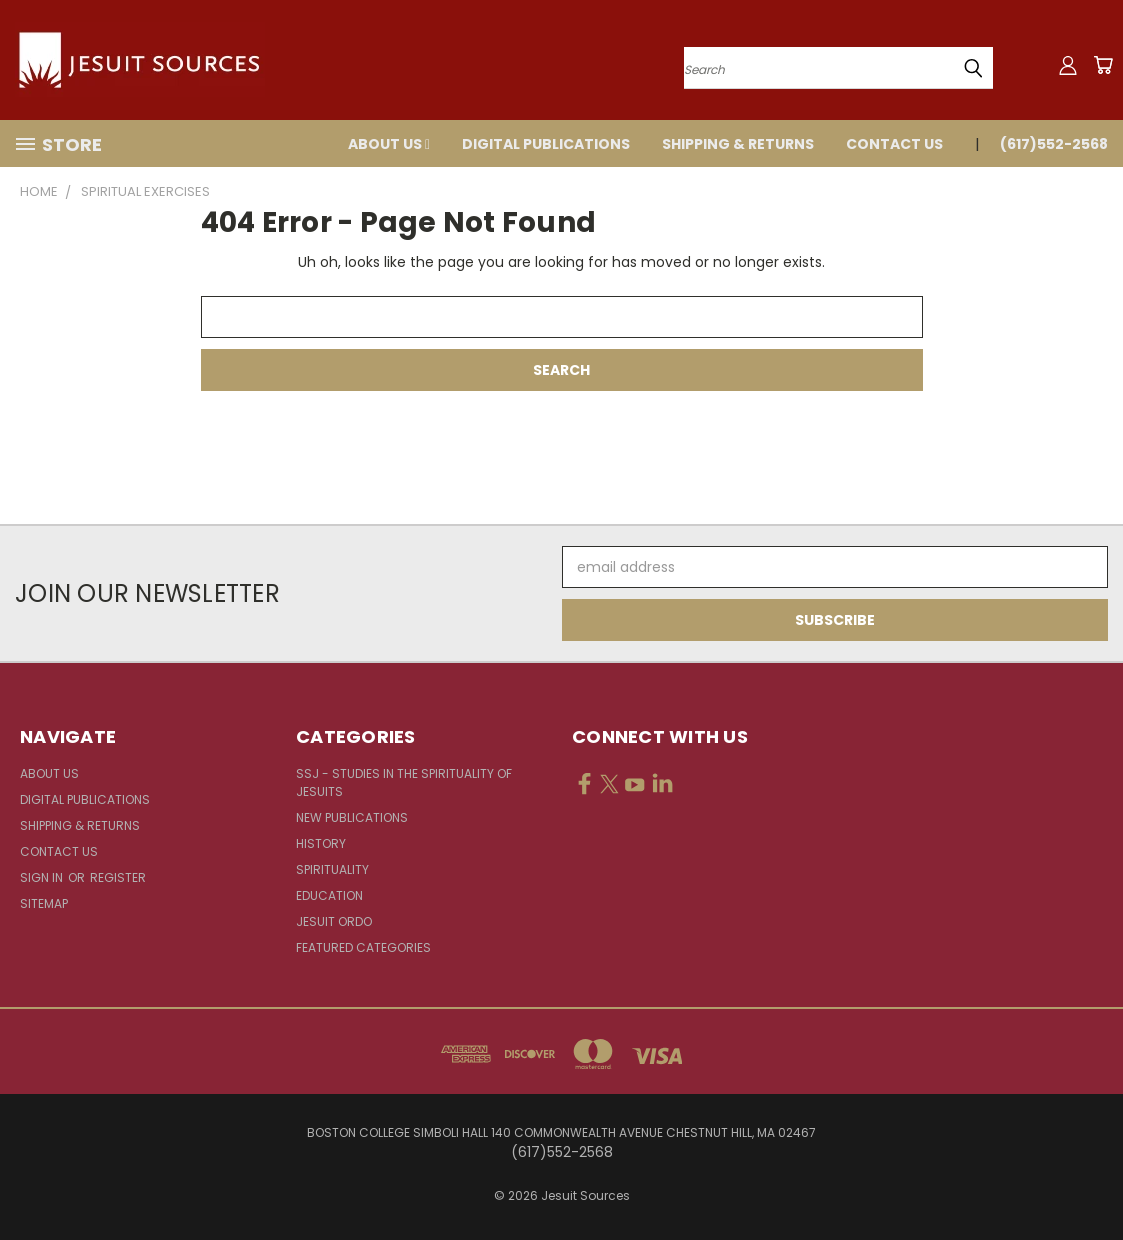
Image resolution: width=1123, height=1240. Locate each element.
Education (329, 895)
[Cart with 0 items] (1103, 65)
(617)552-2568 (1054, 144)
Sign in (43, 877)
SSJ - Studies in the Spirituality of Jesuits (404, 782)
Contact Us (894, 144)
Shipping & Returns (738, 144)
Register (118, 877)
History (321, 843)
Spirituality (332, 869)
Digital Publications (546, 144)
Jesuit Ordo (334, 921)
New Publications (352, 817)
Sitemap (44, 903)
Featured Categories (363, 947)
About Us (389, 144)
